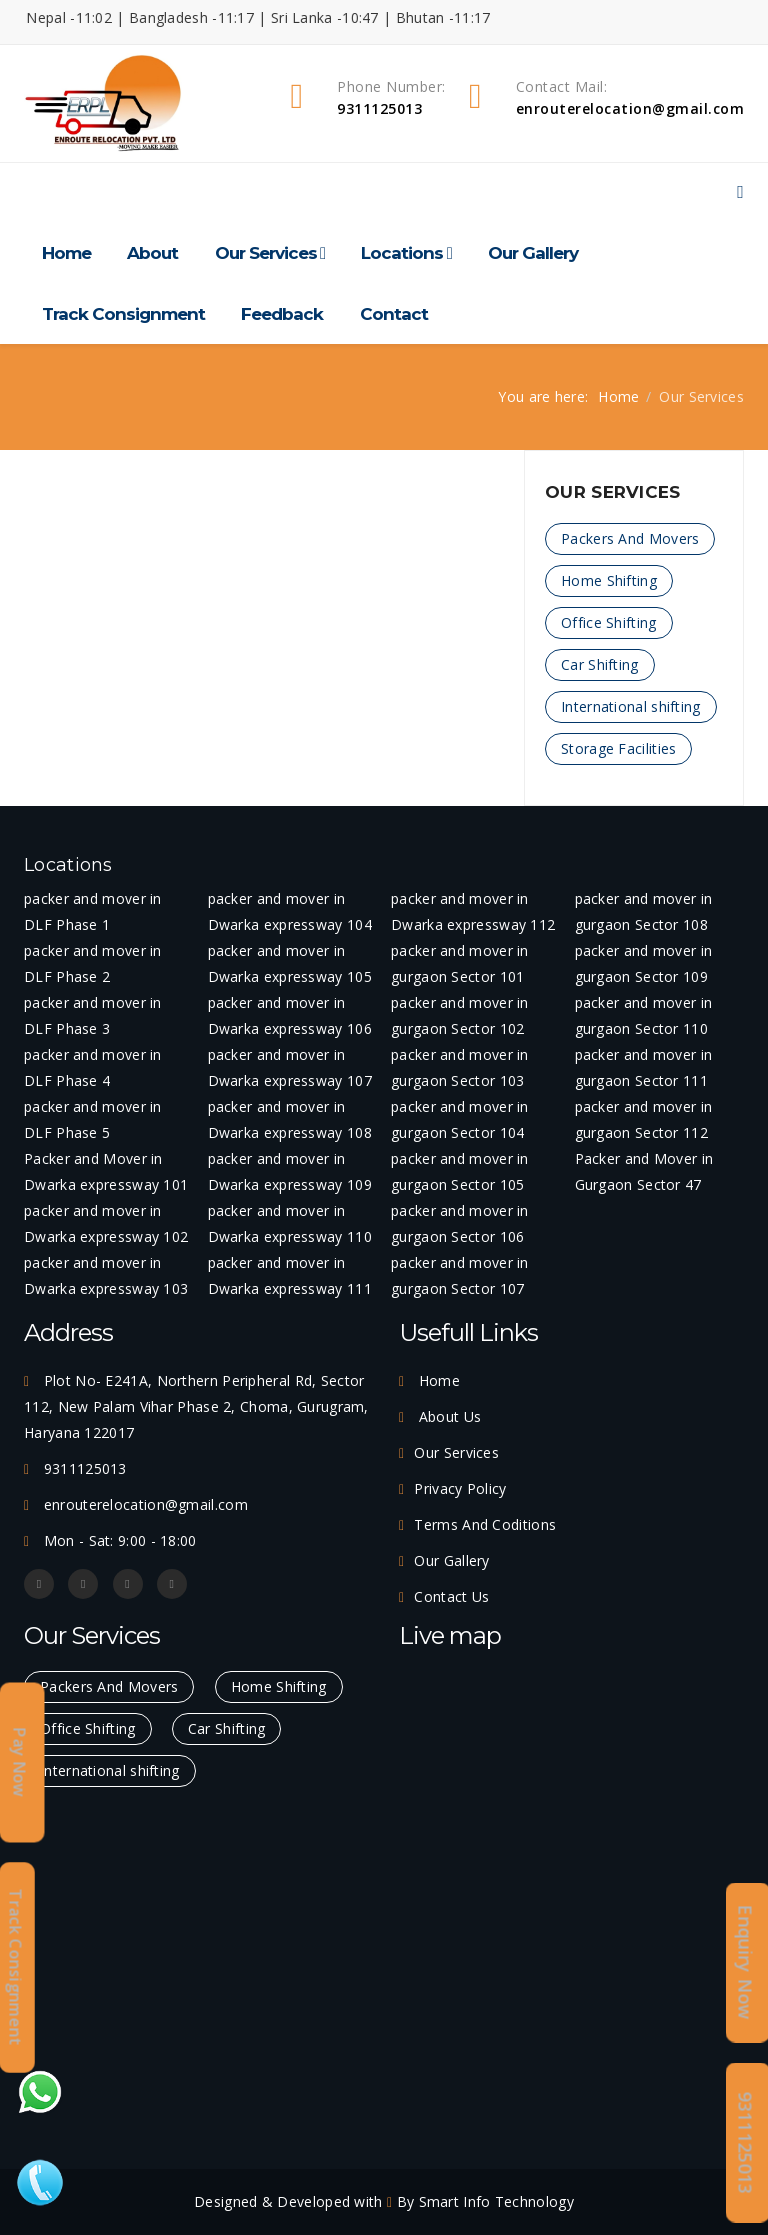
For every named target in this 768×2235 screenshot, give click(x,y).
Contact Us (451, 1596)
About (152, 253)
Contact (394, 314)
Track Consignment (123, 314)
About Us (447, 1416)
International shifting (631, 706)
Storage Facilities (618, 748)
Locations (402, 253)
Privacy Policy (460, 1488)
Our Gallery (533, 253)
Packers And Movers (630, 538)
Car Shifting (600, 664)
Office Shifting (609, 622)
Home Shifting (609, 580)
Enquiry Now (746, 1962)
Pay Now (20, 1762)
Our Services (266, 253)
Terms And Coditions (485, 1524)
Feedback (282, 314)
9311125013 (746, 2142)
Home (66, 253)
